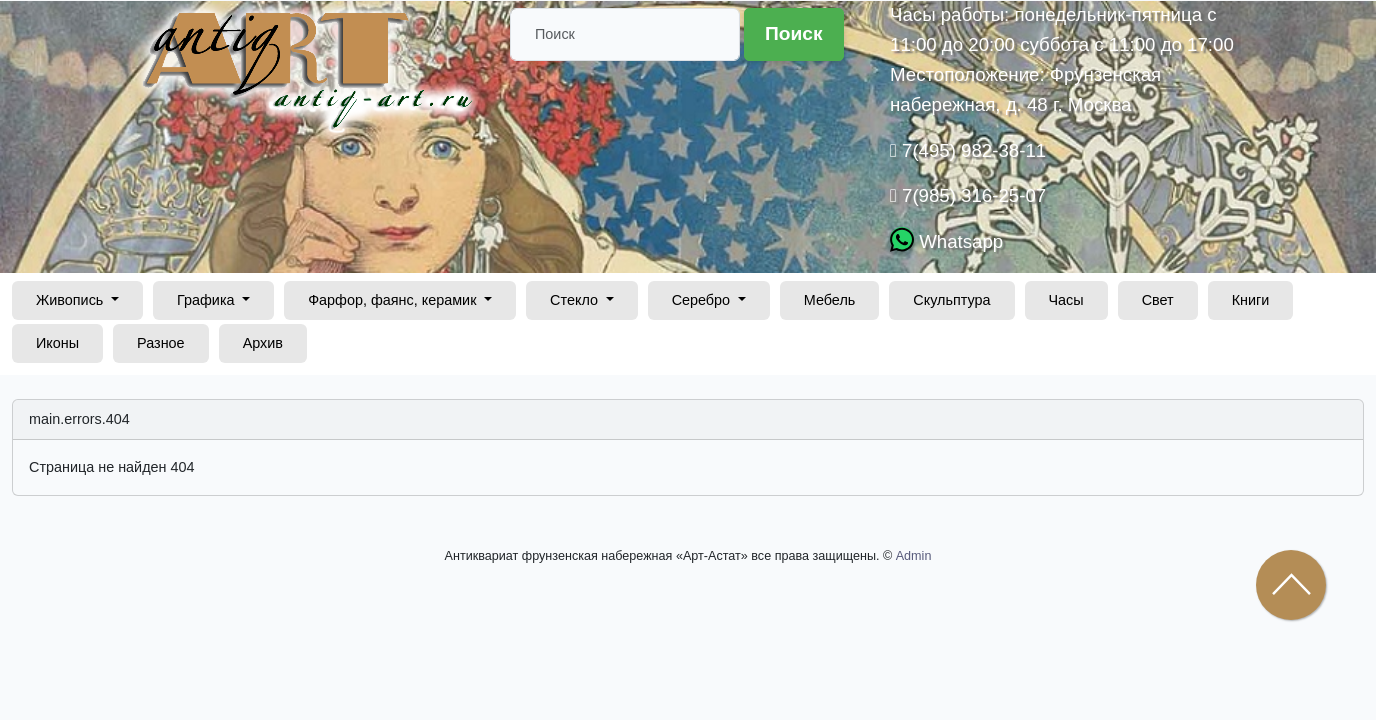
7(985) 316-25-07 (971, 195)
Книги (1251, 300)
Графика (207, 300)
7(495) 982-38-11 (971, 150)
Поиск (794, 33)
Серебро (703, 300)
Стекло (576, 300)
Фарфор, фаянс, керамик (394, 300)
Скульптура (951, 300)
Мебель (830, 300)
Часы (1066, 300)
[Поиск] (625, 34)
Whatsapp (958, 241)
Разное (161, 343)
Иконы (57, 343)
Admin (914, 556)
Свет (1158, 300)
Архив (263, 343)
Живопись (71, 300)
